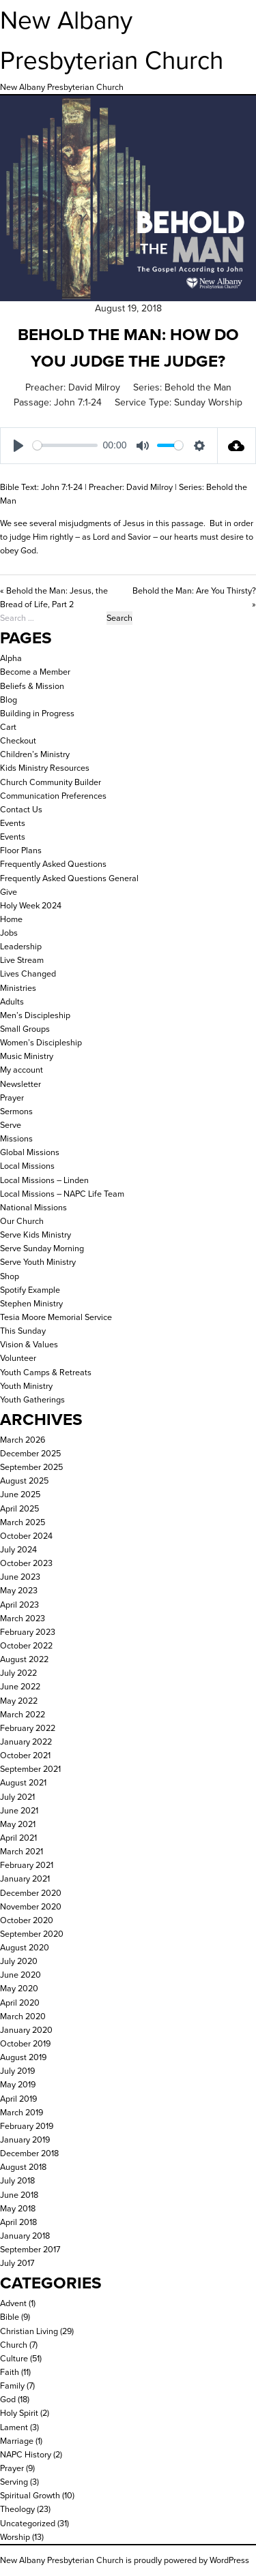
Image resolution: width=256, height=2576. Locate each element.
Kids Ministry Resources (44, 767)
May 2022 (19, 1700)
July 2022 (18, 1672)
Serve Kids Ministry (35, 1234)
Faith (9, 2371)
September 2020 (31, 1933)
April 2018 (18, 2221)
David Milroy (94, 387)
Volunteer (18, 1357)
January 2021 (25, 1878)
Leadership (21, 946)
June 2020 (20, 1974)
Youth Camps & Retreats (45, 1372)
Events (12, 822)
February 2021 (26, 1864)
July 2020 (19, 1960)
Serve (10, 1124)
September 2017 (30, 2249)
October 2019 (25, 2043)
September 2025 (31, 1466)
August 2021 (23, 1782)
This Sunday (23, 1330)
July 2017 (17, 2262)
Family (12, 2385)
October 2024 (26, 1535)
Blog (8, 699)
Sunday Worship (208, 402)
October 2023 (26, 1563)
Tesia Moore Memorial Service (56, 1316)
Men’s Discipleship (35, 1015)
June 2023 (20, 1576)
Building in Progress (37, 713)
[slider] (65, 445)
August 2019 (23, 2057)
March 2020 (23, 2016)
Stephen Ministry (31, 1303)
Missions (16, 1138)
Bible (9, 2316)
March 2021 (21, 1851)
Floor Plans (21, 850)
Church (13, 2344)
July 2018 (17, 2180)
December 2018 (29, 2153)
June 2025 (20, 1494)
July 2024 (18, 1549)
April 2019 (18, 2098)
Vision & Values (29, 1344)
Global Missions (29, 1152)
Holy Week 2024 (30, 905)
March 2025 (22, 1522)
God (8, 2399)
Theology (17, 2508)
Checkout (18, 740)
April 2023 (19, 1604)
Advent (13, 2303)
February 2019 (26, 2125)
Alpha (11, 657)
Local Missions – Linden (44, 1180)
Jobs (9, 932)
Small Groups (25, 1028)
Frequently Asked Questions (53, 863)
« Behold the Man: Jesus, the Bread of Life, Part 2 (54, 597)
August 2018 (23, 2166)
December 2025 (30, 1453)
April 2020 (20, 2002)
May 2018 (17, 2208)
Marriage (16, 2440)
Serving (14, 2481)
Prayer (12, 1097)
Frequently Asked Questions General (69, 878)
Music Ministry (26, 1055)
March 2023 (22, 1618)
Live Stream (22, 959)
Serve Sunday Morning (42, 1248)
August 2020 (24, 1947)
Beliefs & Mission (32, 685)
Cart (8, 726)
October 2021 (25, 1755)
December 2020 (30, 1892)
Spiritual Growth (30, 2495)
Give (8, 891)
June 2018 (19, 2194)
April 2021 (18, 1837)
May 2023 (19, 1590)
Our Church (22, 1220)
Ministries (18, 987)
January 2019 (25, 2139)
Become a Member (35, 671)
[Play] (18, 446)
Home (11, 919)
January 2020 (26, 2029)
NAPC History (25, 2454)
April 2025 (19, 1508)
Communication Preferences (53, 795)
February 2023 (27, 1631)
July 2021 (17, 1796)
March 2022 (22, 1714)
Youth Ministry (26, 1385)
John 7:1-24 (78, 402)
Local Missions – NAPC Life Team (62, 1193)
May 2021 (17, 1824)
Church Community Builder (50, 782)
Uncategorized (27, 2523)
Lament (14, 2427)
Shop (9, 1276)
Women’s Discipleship (41, 1042)
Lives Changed (28, 973)
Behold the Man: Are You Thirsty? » (194, 597)
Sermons (16, 1111)
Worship (15, 2536)
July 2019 (17, 2070)
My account (21, 1069)
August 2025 (24, 1480)
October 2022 (26, 1645)
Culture (14, 2358)
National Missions (33, 1207)
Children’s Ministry (35, 754)
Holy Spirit (19, 2412)
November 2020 (30, 1906)
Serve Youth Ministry (38, 1261)
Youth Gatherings (32, 1399)
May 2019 (17, 2084)
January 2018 (25, 2235)
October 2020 (26, 1920)
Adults (12, 1001)
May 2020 (19, 1988)
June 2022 (20, 1686)
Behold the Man (198, 387)
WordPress (229, 2560)
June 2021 (19, 1810)
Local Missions (27, 1165)
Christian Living (29, 2331)
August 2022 (24, 1659)
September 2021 (30, 1768)
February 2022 (27, 1727)
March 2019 (21, 2112)
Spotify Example (30, 1289)
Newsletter (20, 1083)
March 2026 (22, 1439)
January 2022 (26, 1741)
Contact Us (21, 809)
